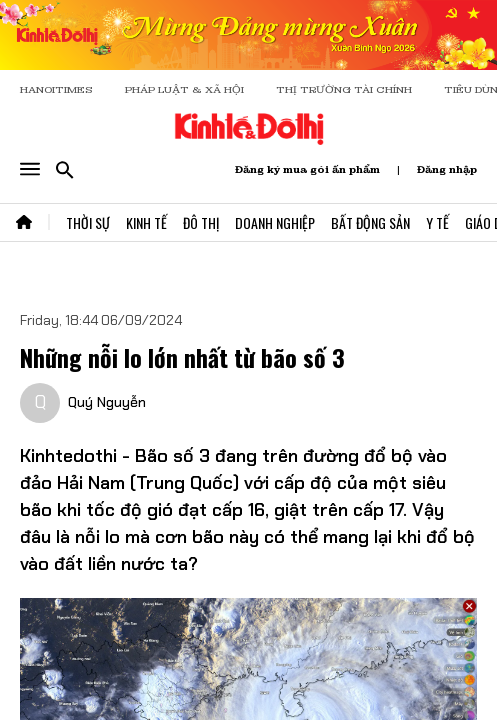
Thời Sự (88, 222)
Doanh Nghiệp (275, 222)
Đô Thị (201, 222)
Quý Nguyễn (107, 402)
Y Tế (437, 222)
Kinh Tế (146, 222)
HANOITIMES (56, 89)
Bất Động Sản (370, 222)
